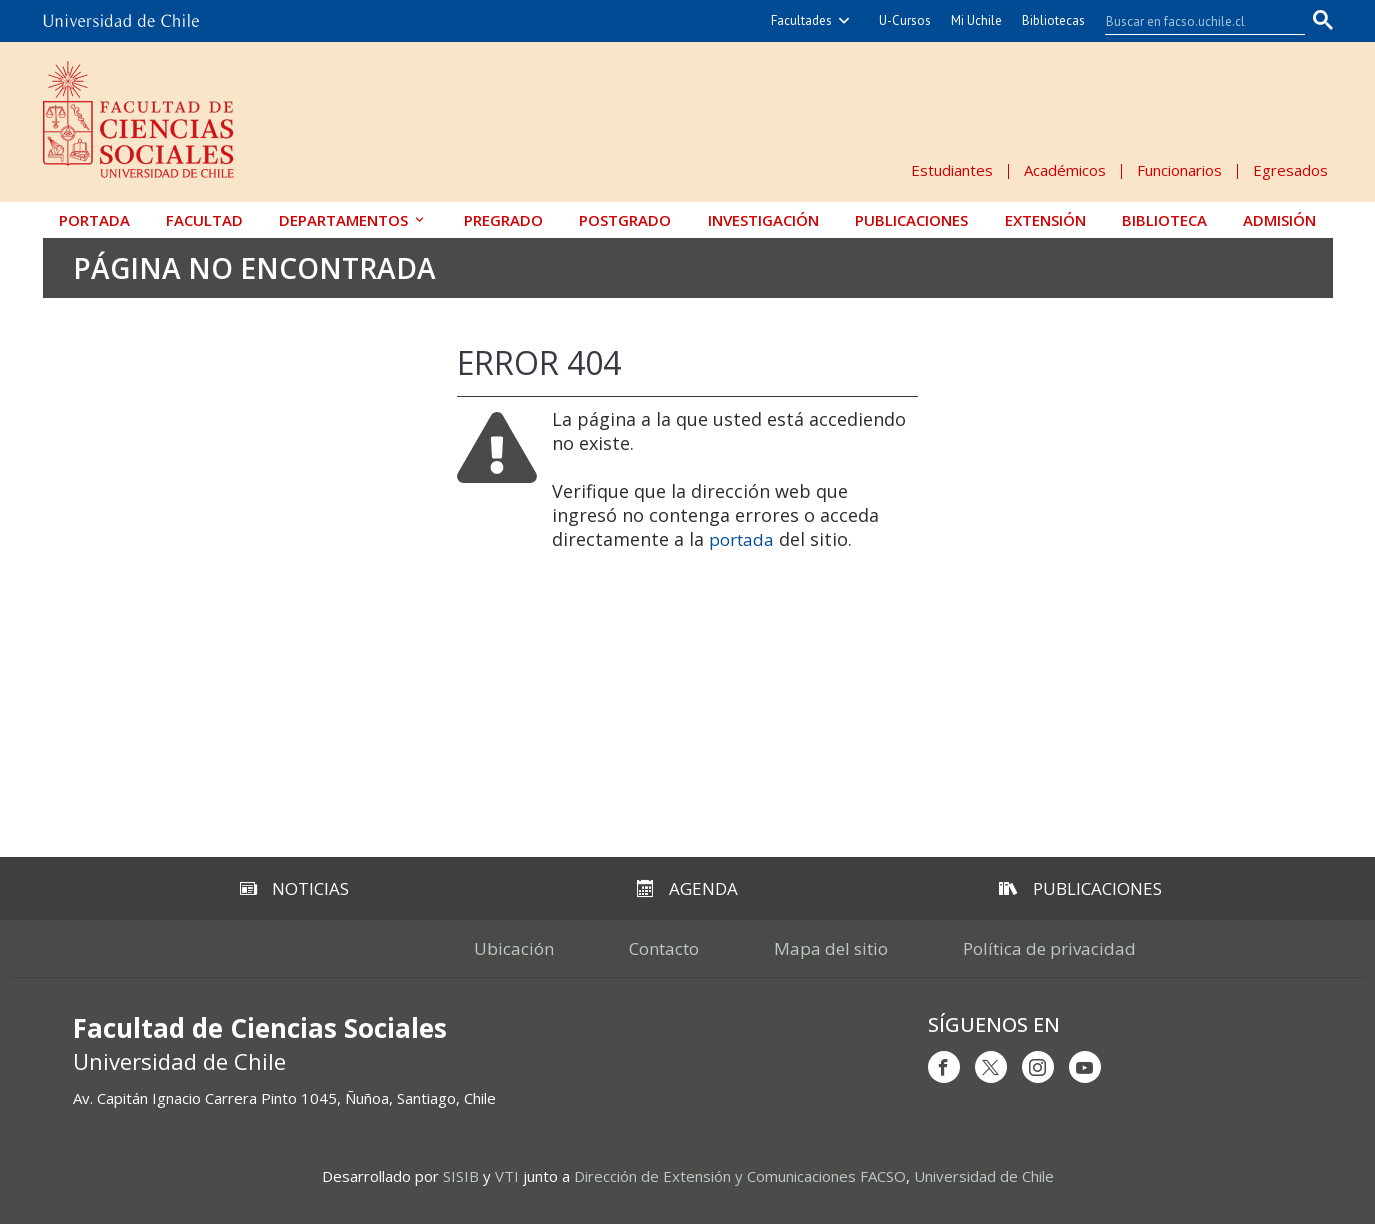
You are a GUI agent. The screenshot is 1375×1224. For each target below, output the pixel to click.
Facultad (204, 220)
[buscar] (1193, 21)
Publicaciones (911, 220)
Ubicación (514, 948)
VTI (507, 1176)
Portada (94, 220)
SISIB (461, 1176)
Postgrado (625, 220)
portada (741, 539)
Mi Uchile (976, 20)
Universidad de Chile (984, 1176)
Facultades (801, 20)
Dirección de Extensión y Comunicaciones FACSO (740, 1176)
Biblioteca (1164, 220)
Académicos (1065, 170)
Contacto (664, 948)
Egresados (1290, 170)
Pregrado (503, 220)
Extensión (1045, 220)
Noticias (294, 888)
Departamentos (343, 220)
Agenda (687, 888)
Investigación (763, 220)
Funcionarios (1179, 170)
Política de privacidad (1049, 948)
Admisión (1279, 220)
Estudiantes (952, 170)
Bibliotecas (1053, 20)
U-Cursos (905, 20)
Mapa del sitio (831, 948)
